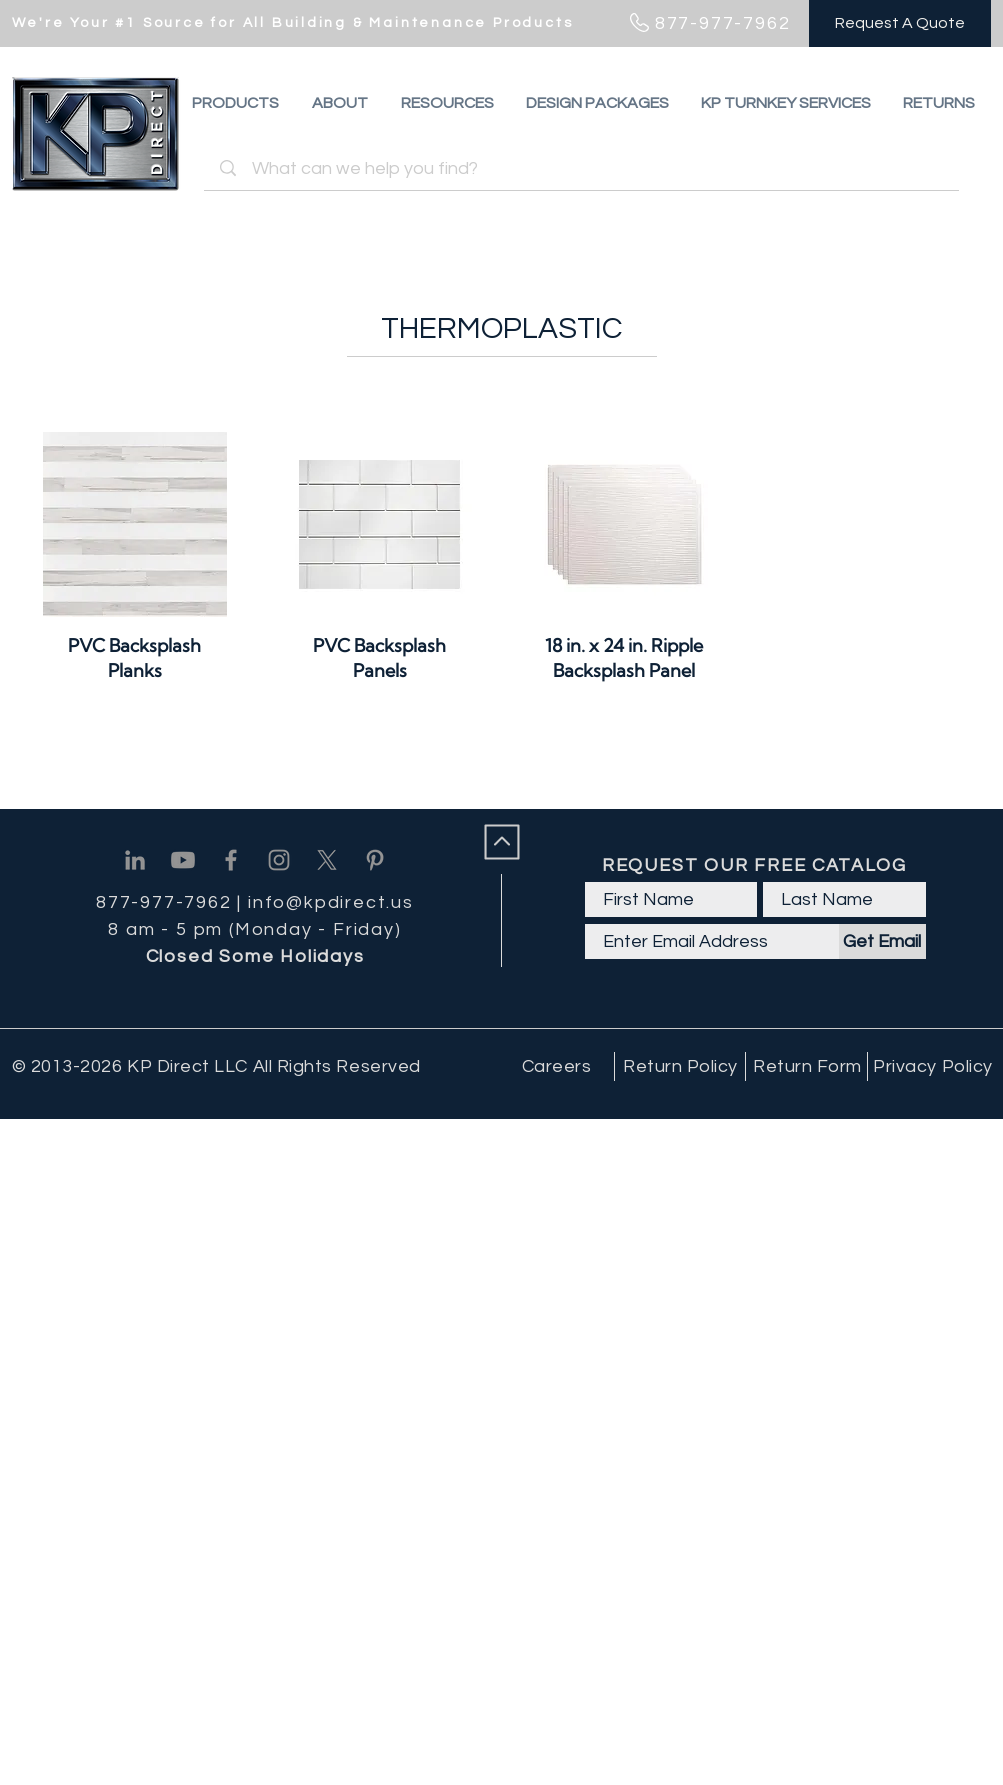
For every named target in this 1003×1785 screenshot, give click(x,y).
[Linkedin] (135, 860)
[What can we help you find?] (584, 168)
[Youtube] (183, 860)
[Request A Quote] (900, 23)
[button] (939, 103)
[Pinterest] (375, 860)
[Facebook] (231, 860)
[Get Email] (882, 941)
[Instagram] (279, 860)
